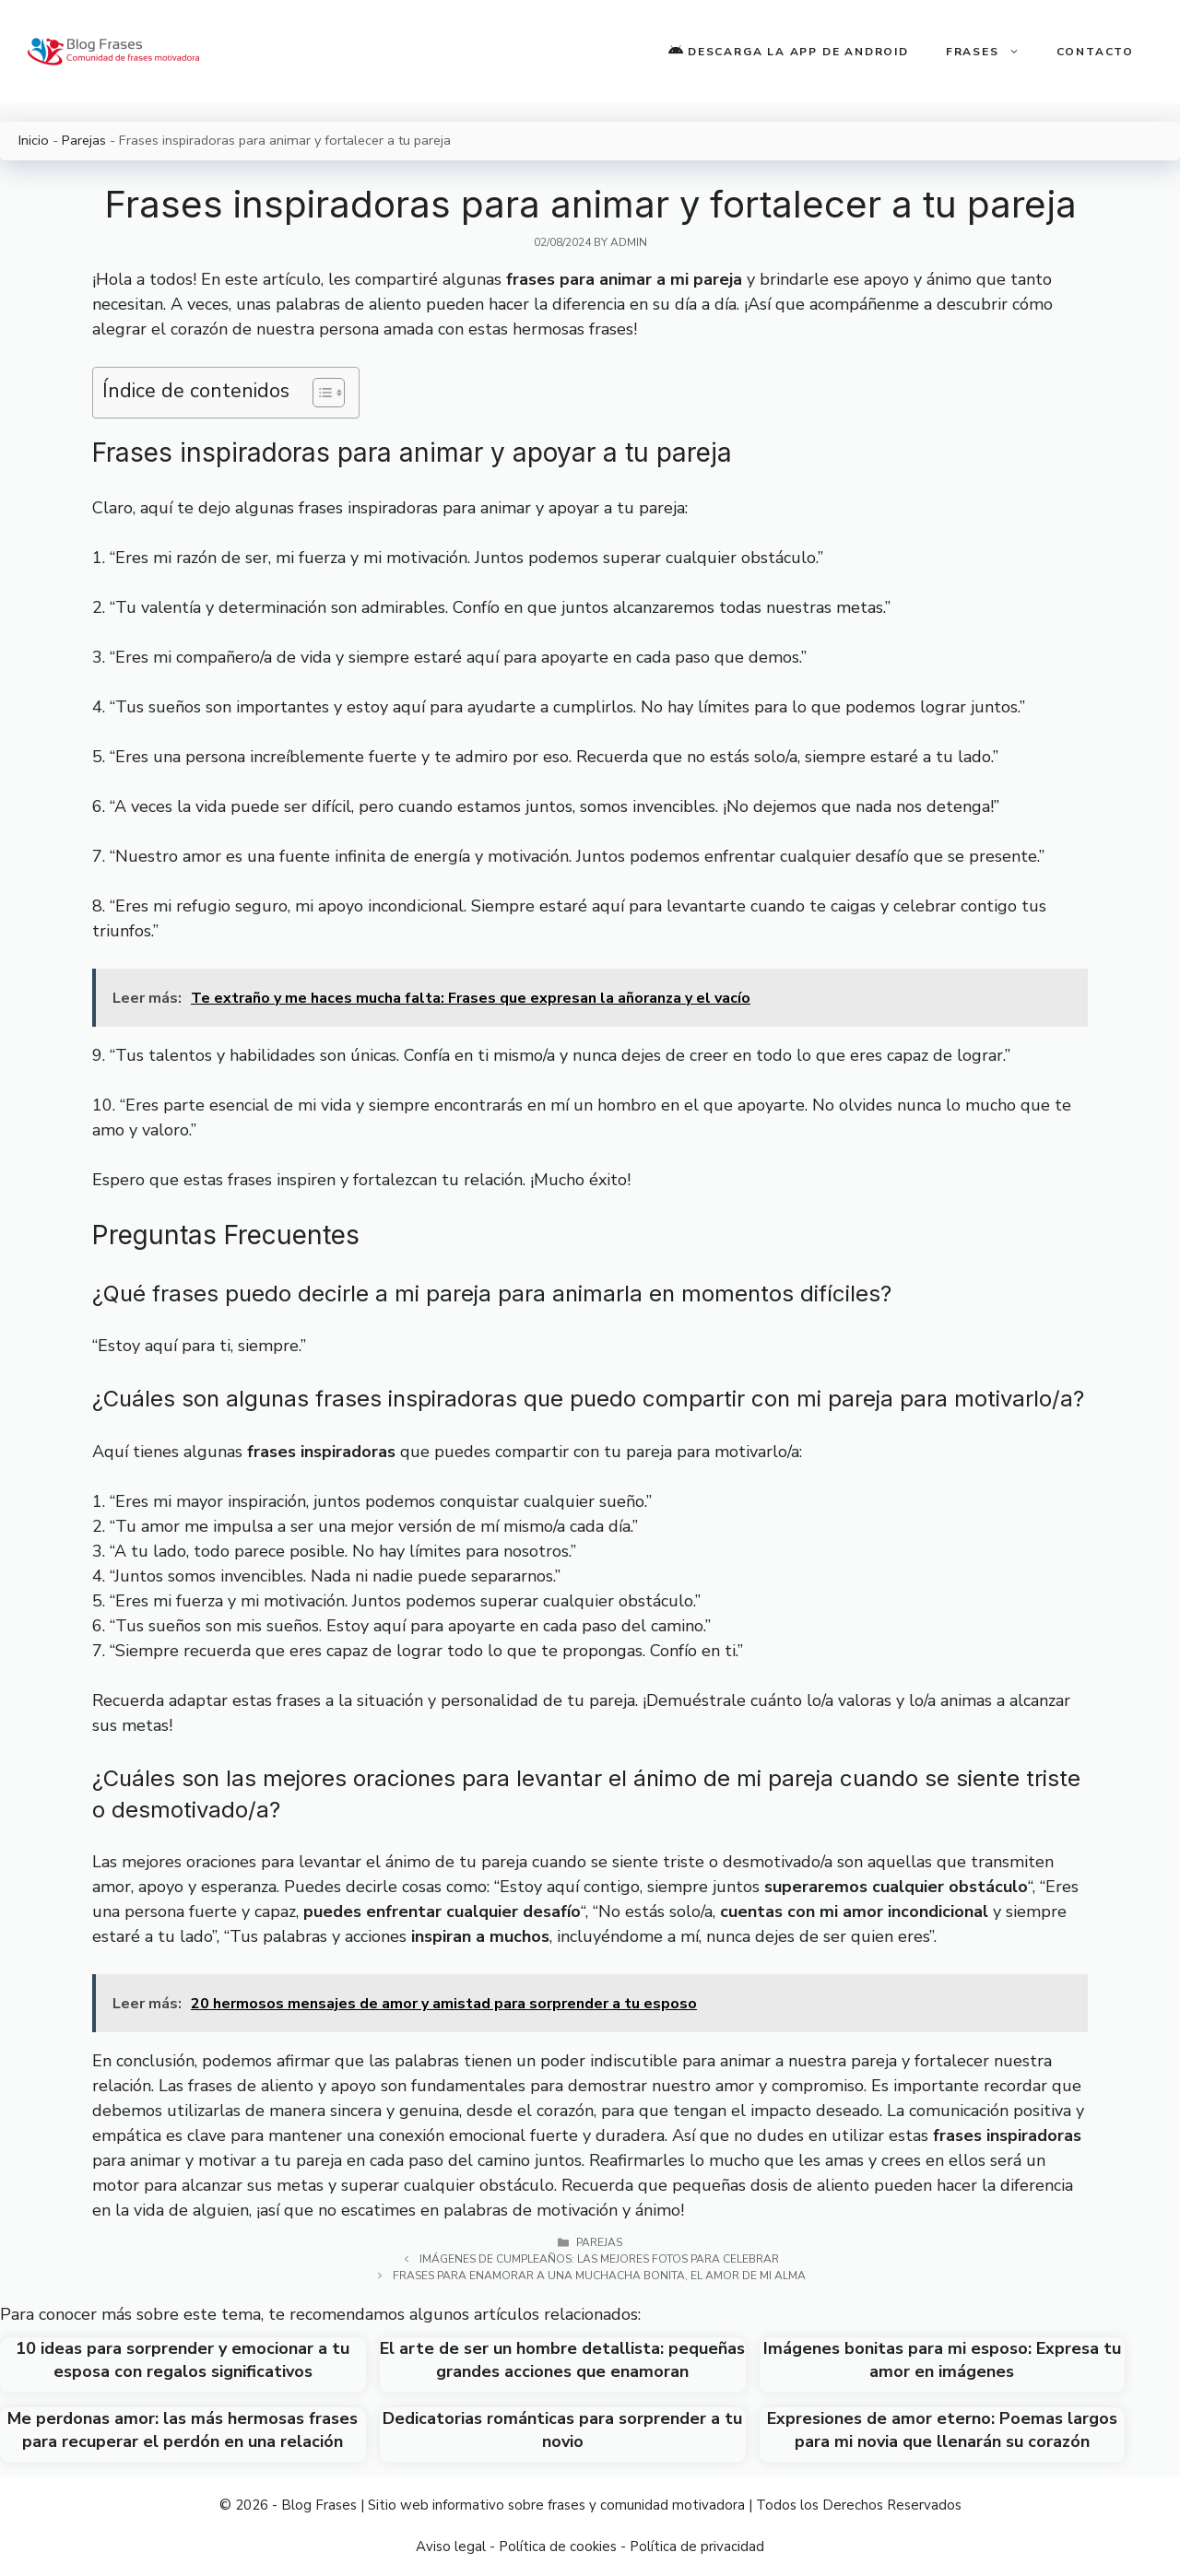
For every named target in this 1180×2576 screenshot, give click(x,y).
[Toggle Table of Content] (319, 392)
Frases (992, 51)
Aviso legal (451, 2546)
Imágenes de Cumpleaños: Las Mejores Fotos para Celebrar (599, 2259)
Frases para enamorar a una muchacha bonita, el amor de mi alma (599, 2275)
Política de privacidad (697, 2546)
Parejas (84, 140)
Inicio (33, 140)
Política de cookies (558, 2546)
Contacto (1095, 51)
